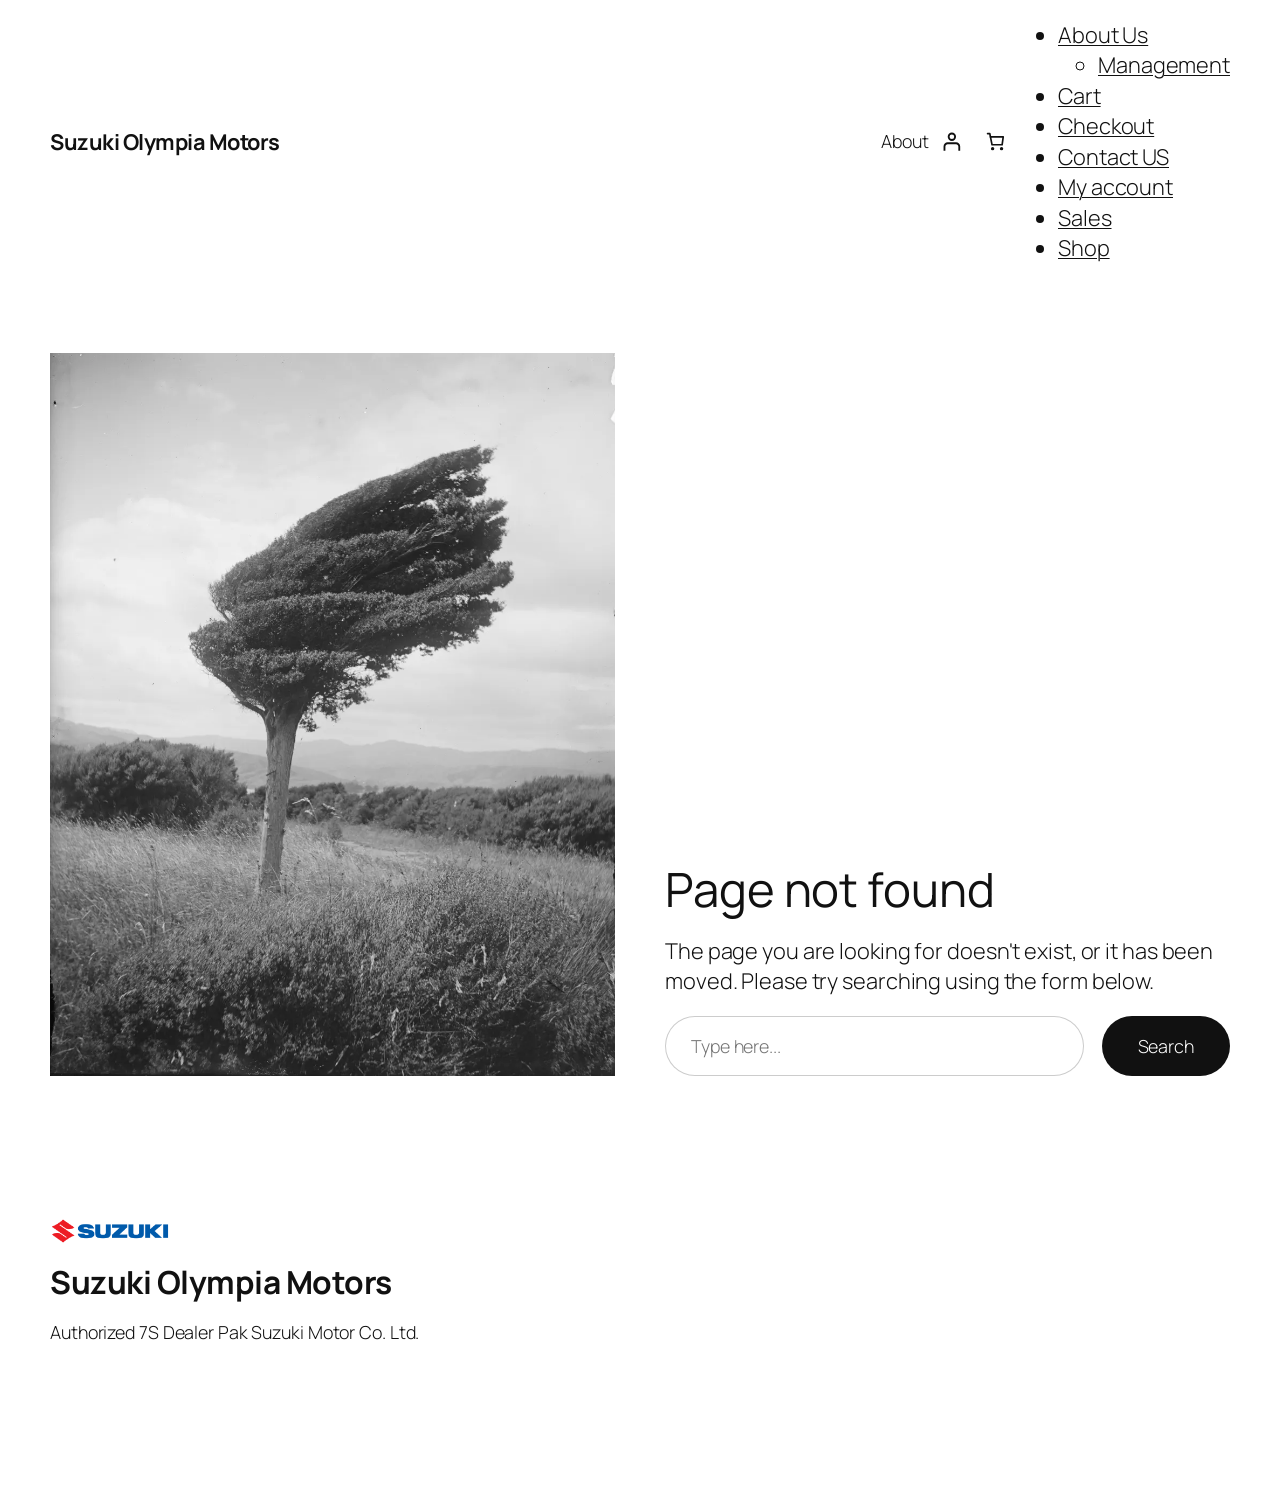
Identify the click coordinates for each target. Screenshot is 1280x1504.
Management (1164, 65)
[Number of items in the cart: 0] (995, 142)
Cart (1079, 96)
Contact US (1113, 157)
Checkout (1106, 126)
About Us (1103, 35)
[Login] (951, 142)
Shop (1084, 248)
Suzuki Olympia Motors (165, 142)
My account (1115, 187)
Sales (1085, 218)
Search (1166, 1046)
